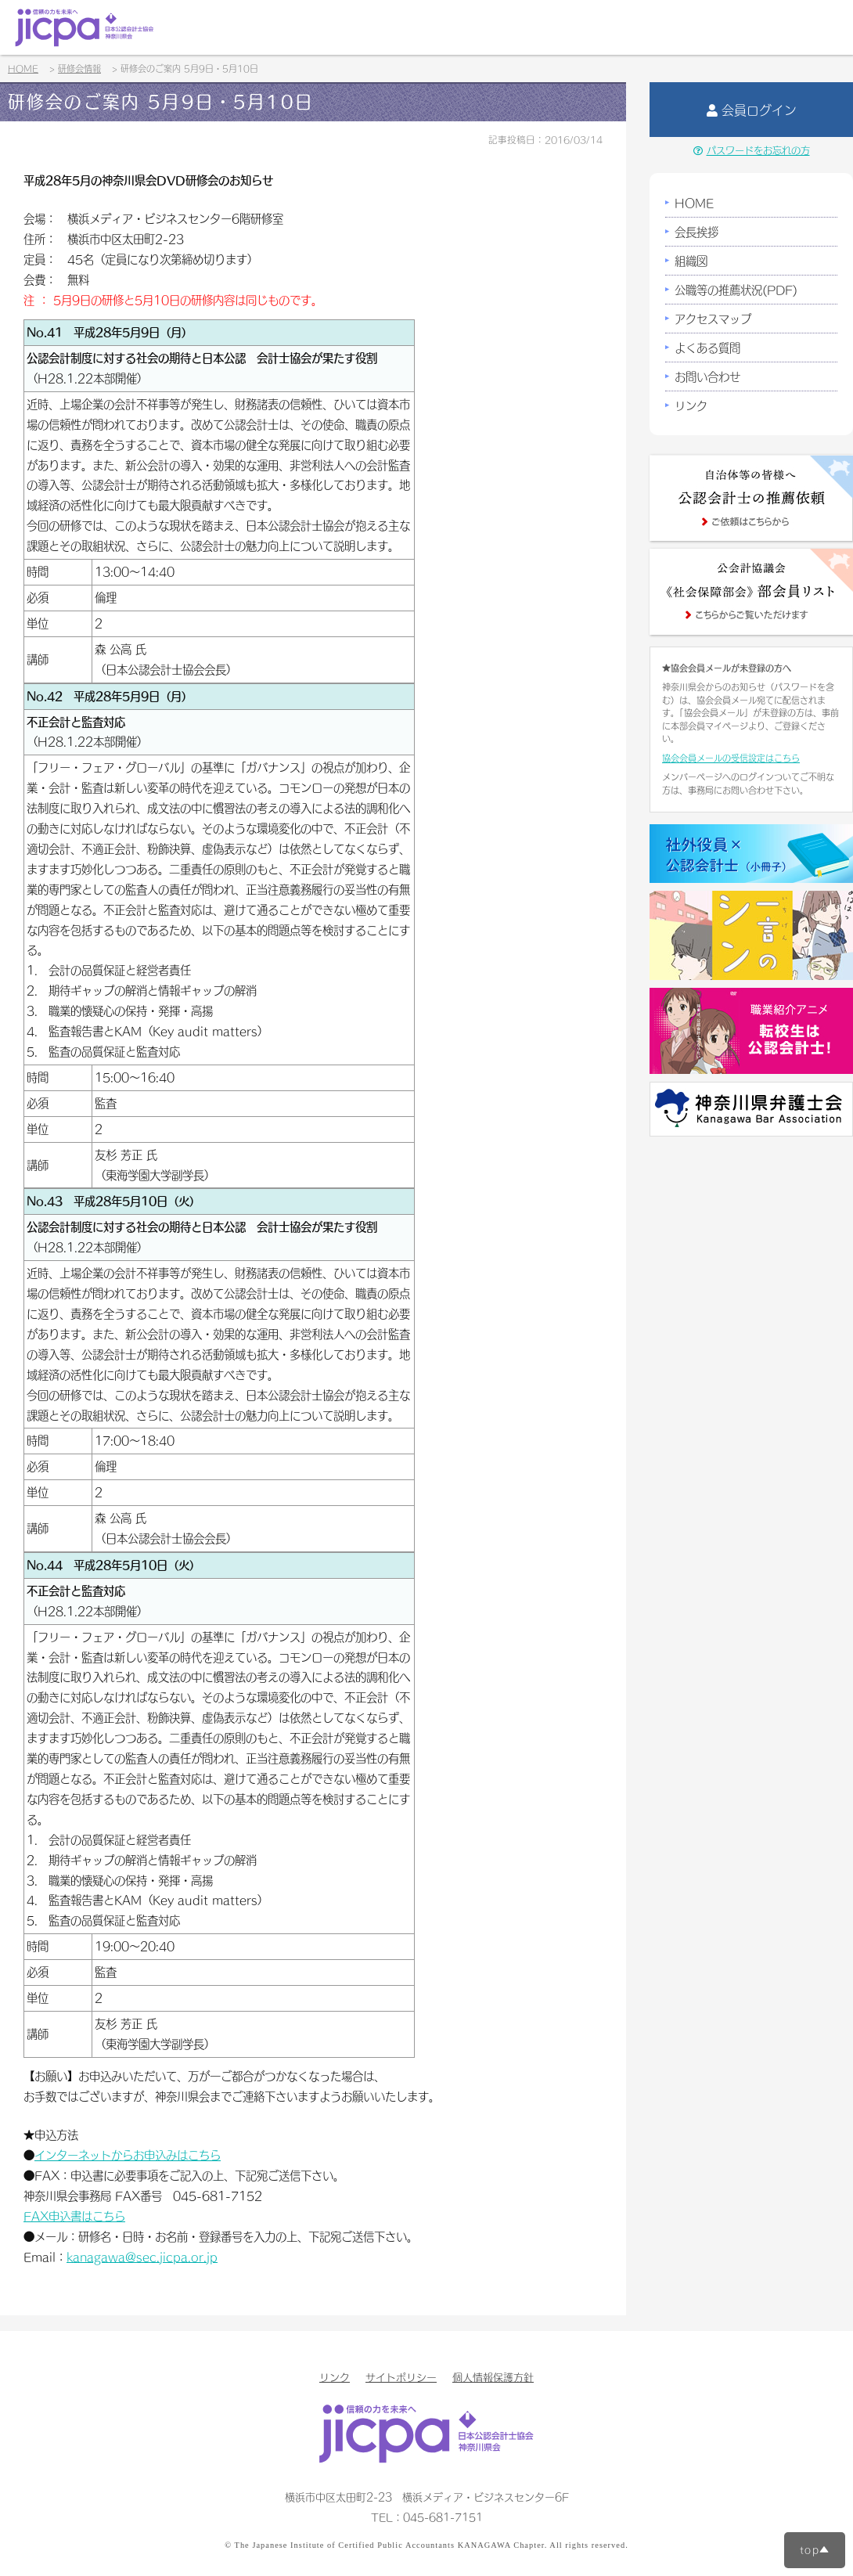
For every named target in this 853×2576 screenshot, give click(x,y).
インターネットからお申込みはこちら (127, 2154)
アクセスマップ (713, 318)
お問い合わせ (707, 376)
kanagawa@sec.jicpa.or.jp (142, 2256)
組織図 (691, 260)
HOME (694, 202)
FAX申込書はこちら (74, 2216)
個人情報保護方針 (493, 2376)
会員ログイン (752, 109)
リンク (691, 405)
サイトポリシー (401, 2376)
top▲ (815, 2549)
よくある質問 (707, 347)
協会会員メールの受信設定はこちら (731, 758)
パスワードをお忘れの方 (751, 150)
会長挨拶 (696, 231)
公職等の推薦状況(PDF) (736, 289)
